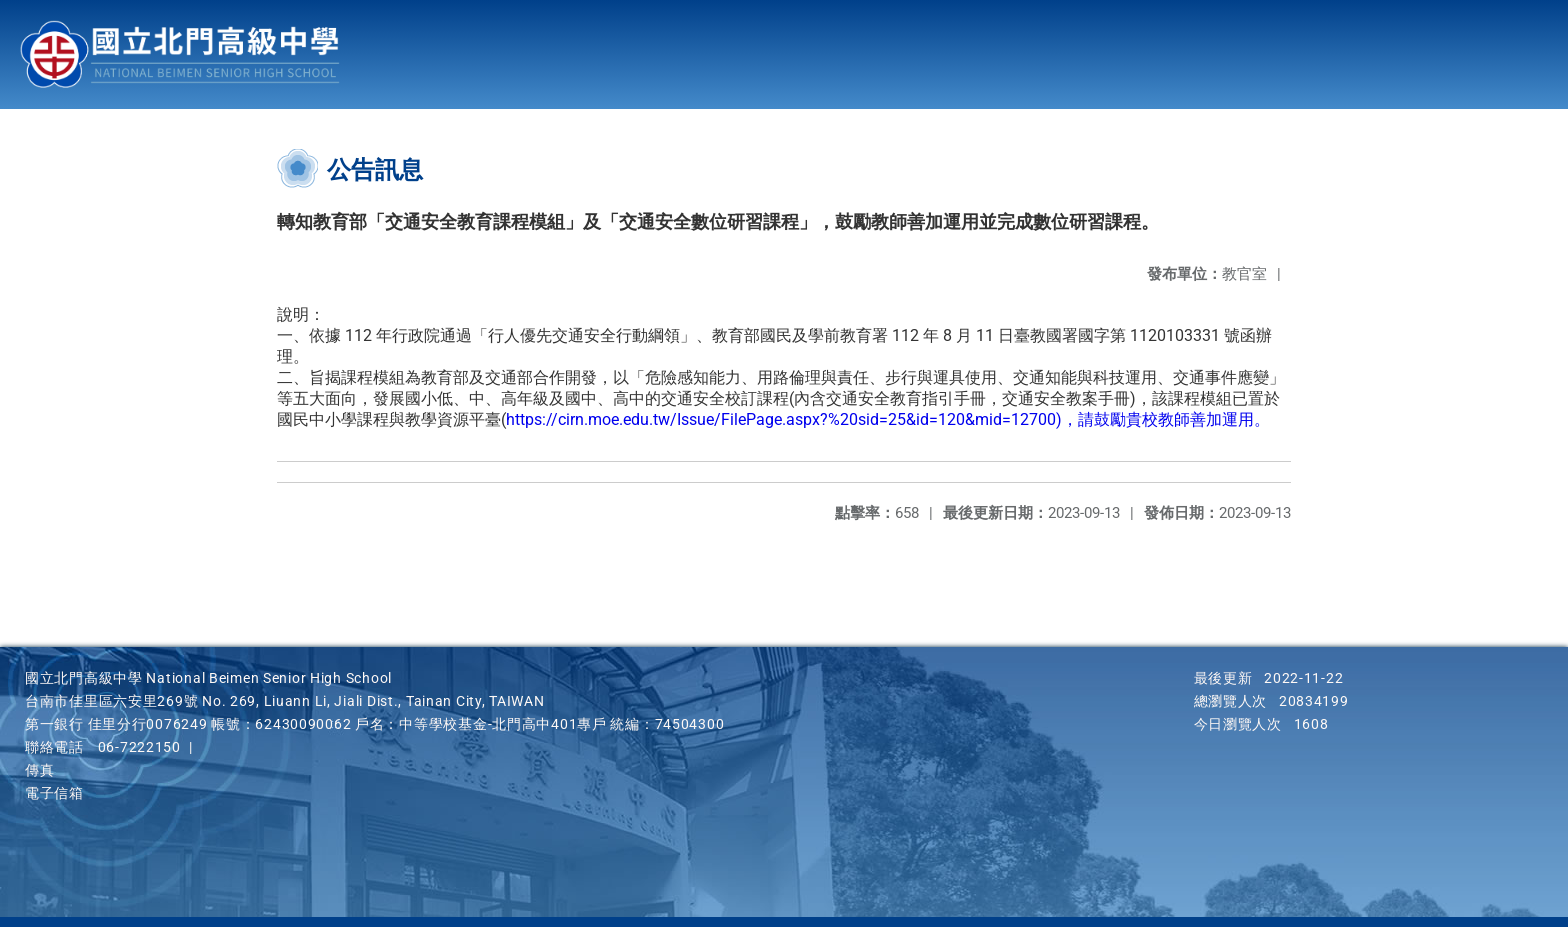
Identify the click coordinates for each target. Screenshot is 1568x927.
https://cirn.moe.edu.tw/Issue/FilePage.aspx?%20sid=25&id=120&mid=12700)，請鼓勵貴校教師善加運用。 (888, 419)
